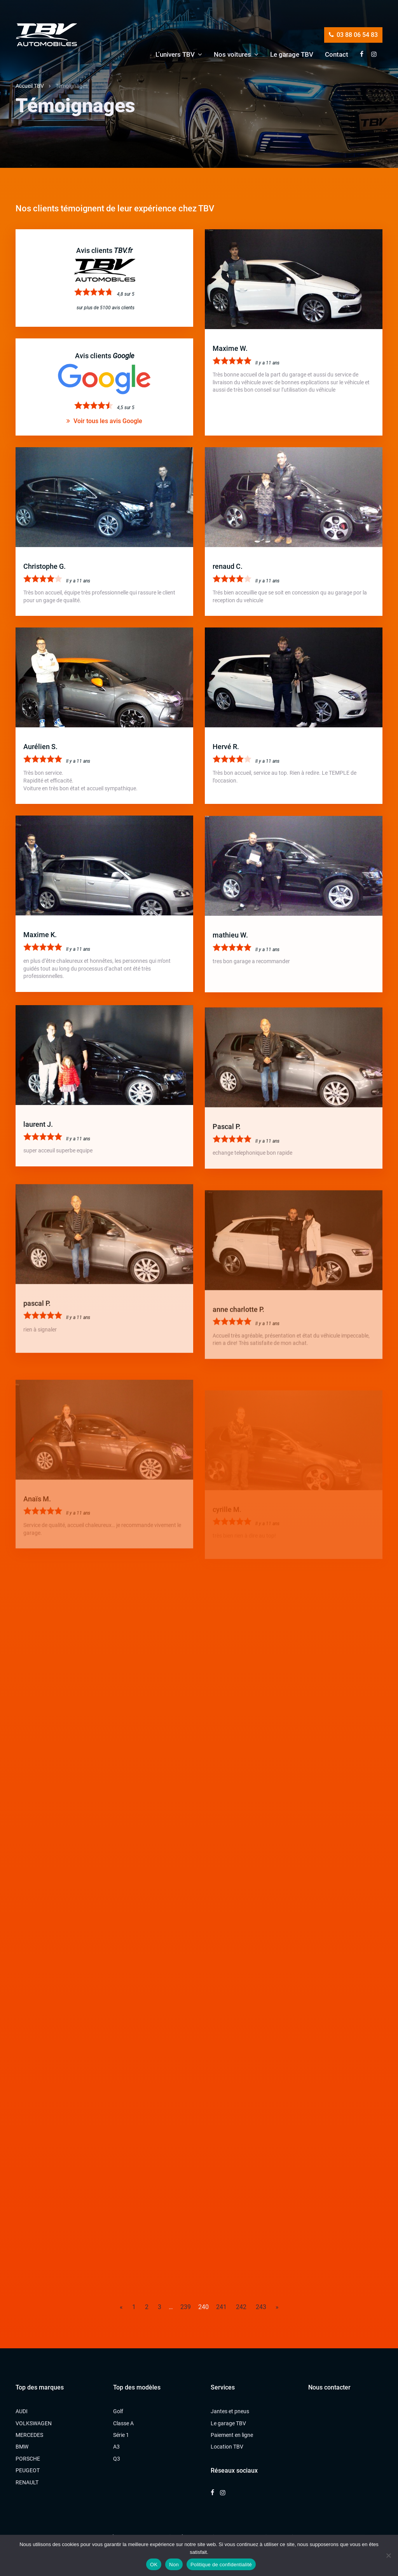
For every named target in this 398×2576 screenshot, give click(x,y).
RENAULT (27, 2482)
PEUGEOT (28, 2470)
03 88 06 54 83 (353, 34)
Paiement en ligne (232, 2435)
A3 (116, 2447)
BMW (22, 2447)
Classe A (123, 2423)
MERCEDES (29, 2435)
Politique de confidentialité (221, 2564)
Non (174, 2564)
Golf (118, 2411)
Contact (336, 54)
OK (153, 2564)
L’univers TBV (175, 54)
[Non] (388, 2555)
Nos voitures (232, 54)
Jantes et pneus (230, 2411)
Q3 (116, 2459)
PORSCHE (28, 2459)
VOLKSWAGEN (34, 2423)
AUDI (22, 2411)
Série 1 (121, 2435)
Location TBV (227, 2447)
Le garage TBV (291, 54)
